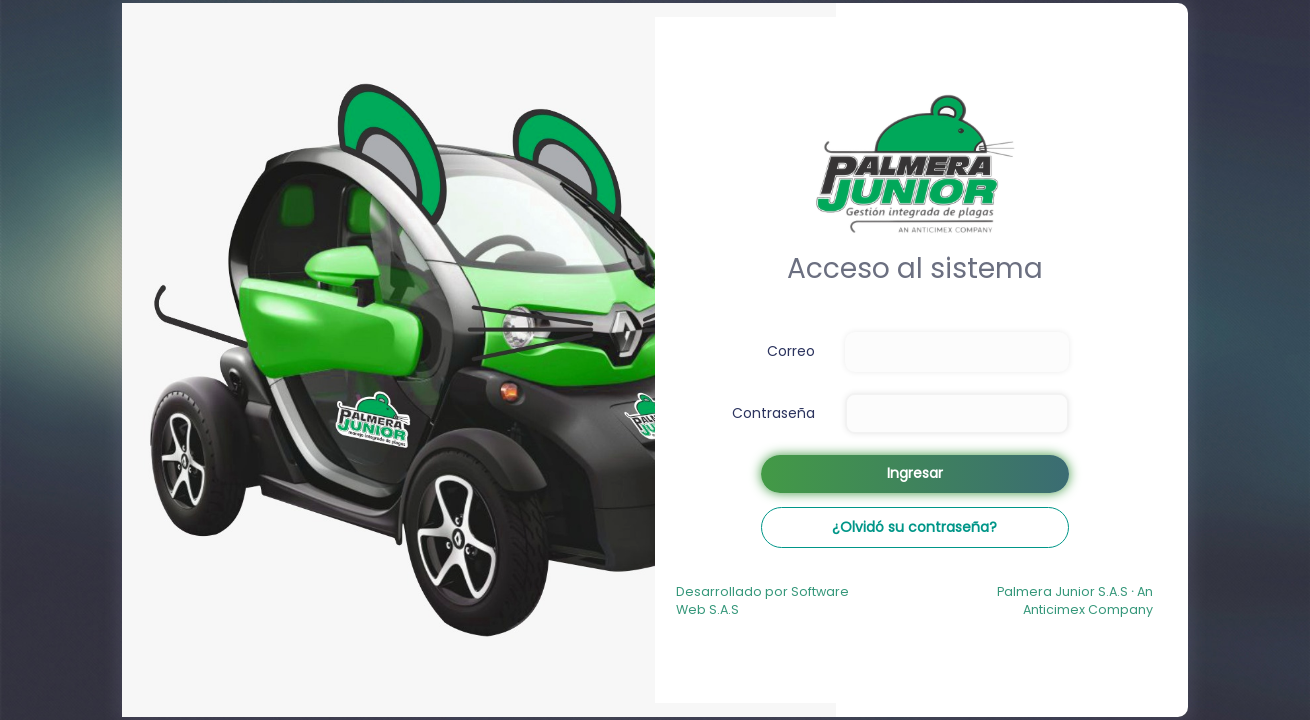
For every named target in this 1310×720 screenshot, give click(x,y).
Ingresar (915, 473)
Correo (791, 351)
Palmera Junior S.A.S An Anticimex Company (1075, 600)
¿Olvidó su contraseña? (914, 527)
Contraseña (773, 413)
